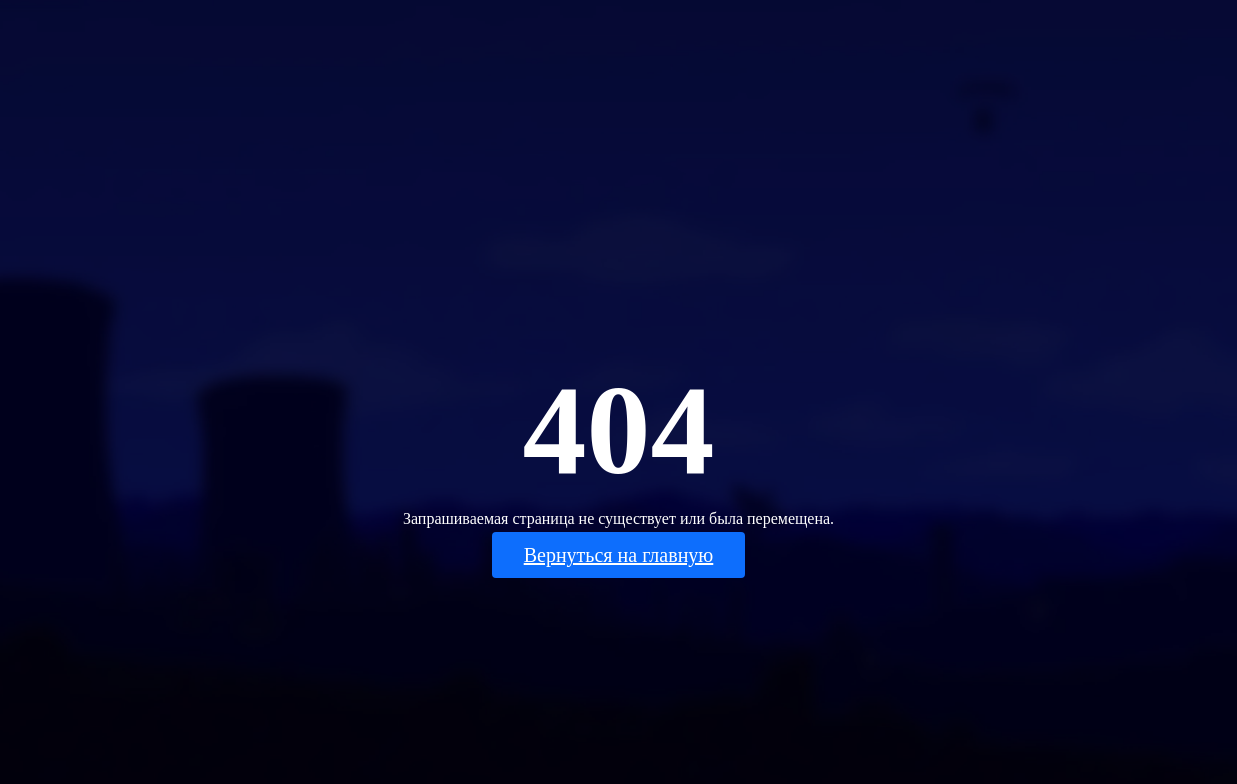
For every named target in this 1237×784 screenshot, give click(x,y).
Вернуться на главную (619, 555)
